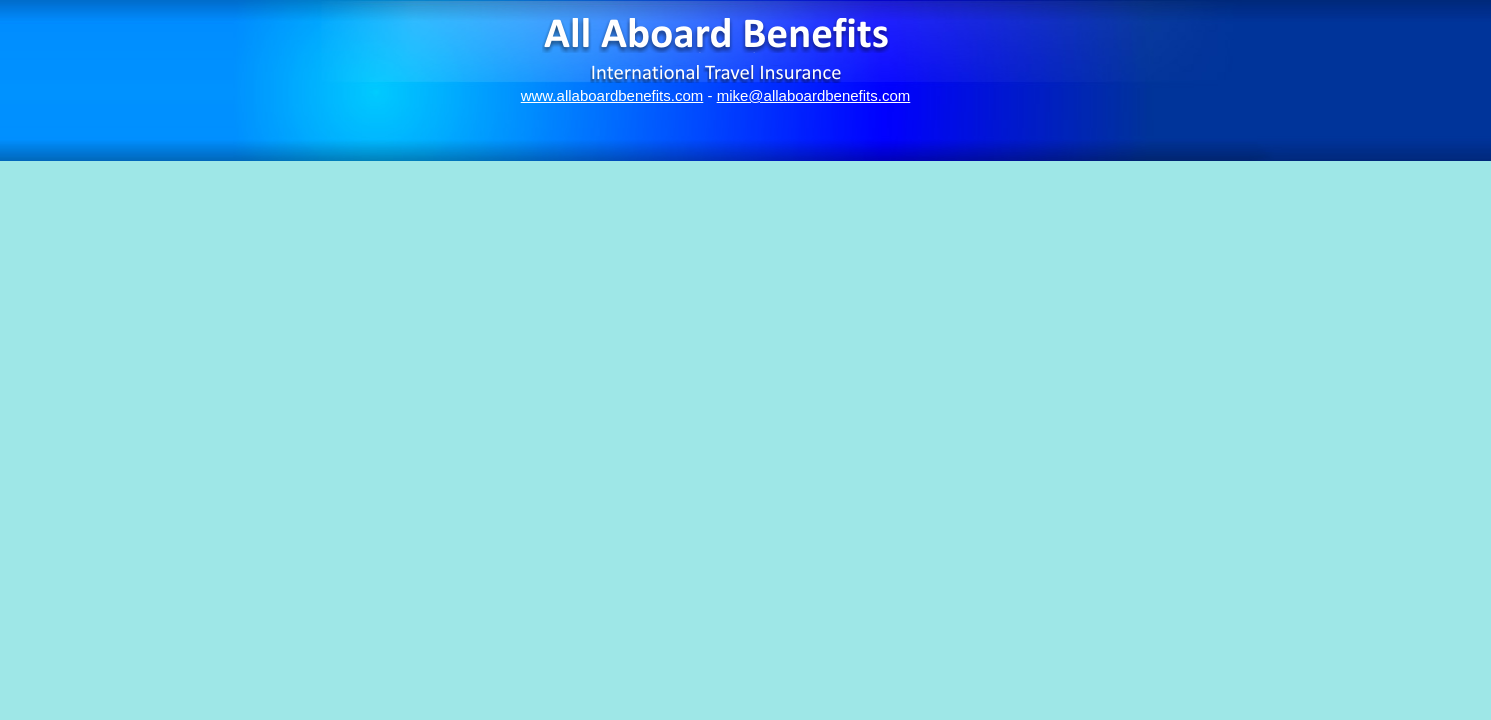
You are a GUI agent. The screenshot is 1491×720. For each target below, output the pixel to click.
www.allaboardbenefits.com (612, 95)
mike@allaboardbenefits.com (814, 95)
